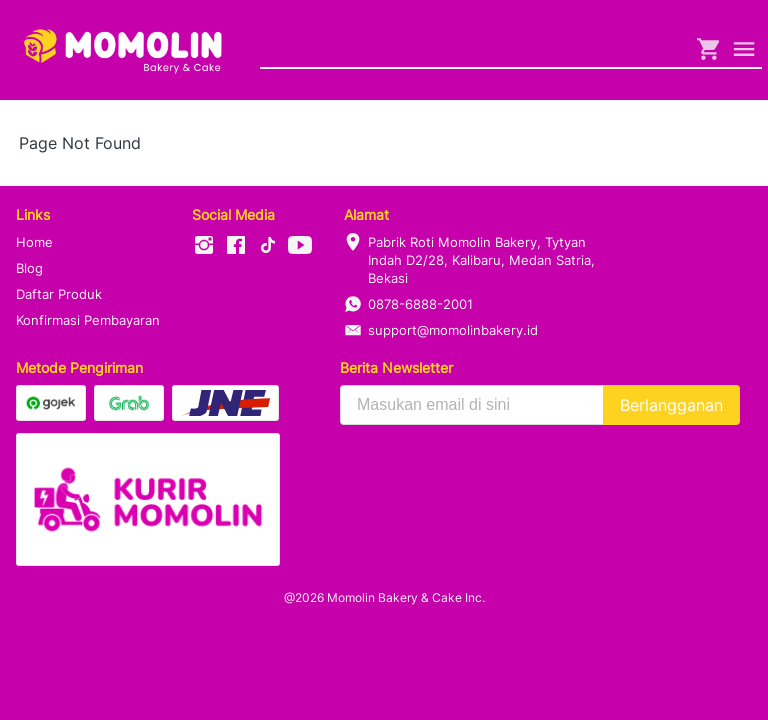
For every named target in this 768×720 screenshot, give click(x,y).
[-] (204, 246)
